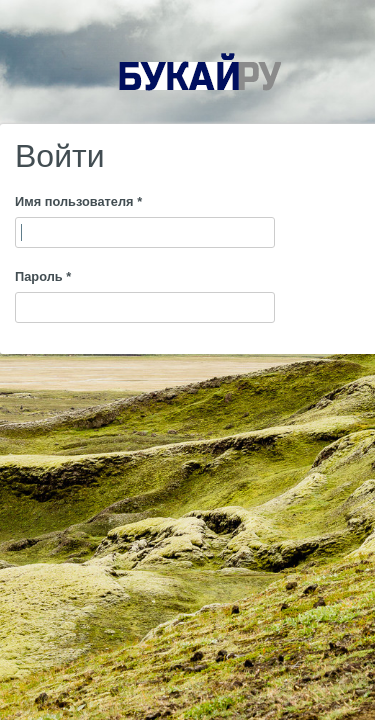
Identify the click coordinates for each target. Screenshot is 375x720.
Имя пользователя (78, 201)
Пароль (43, 276)
